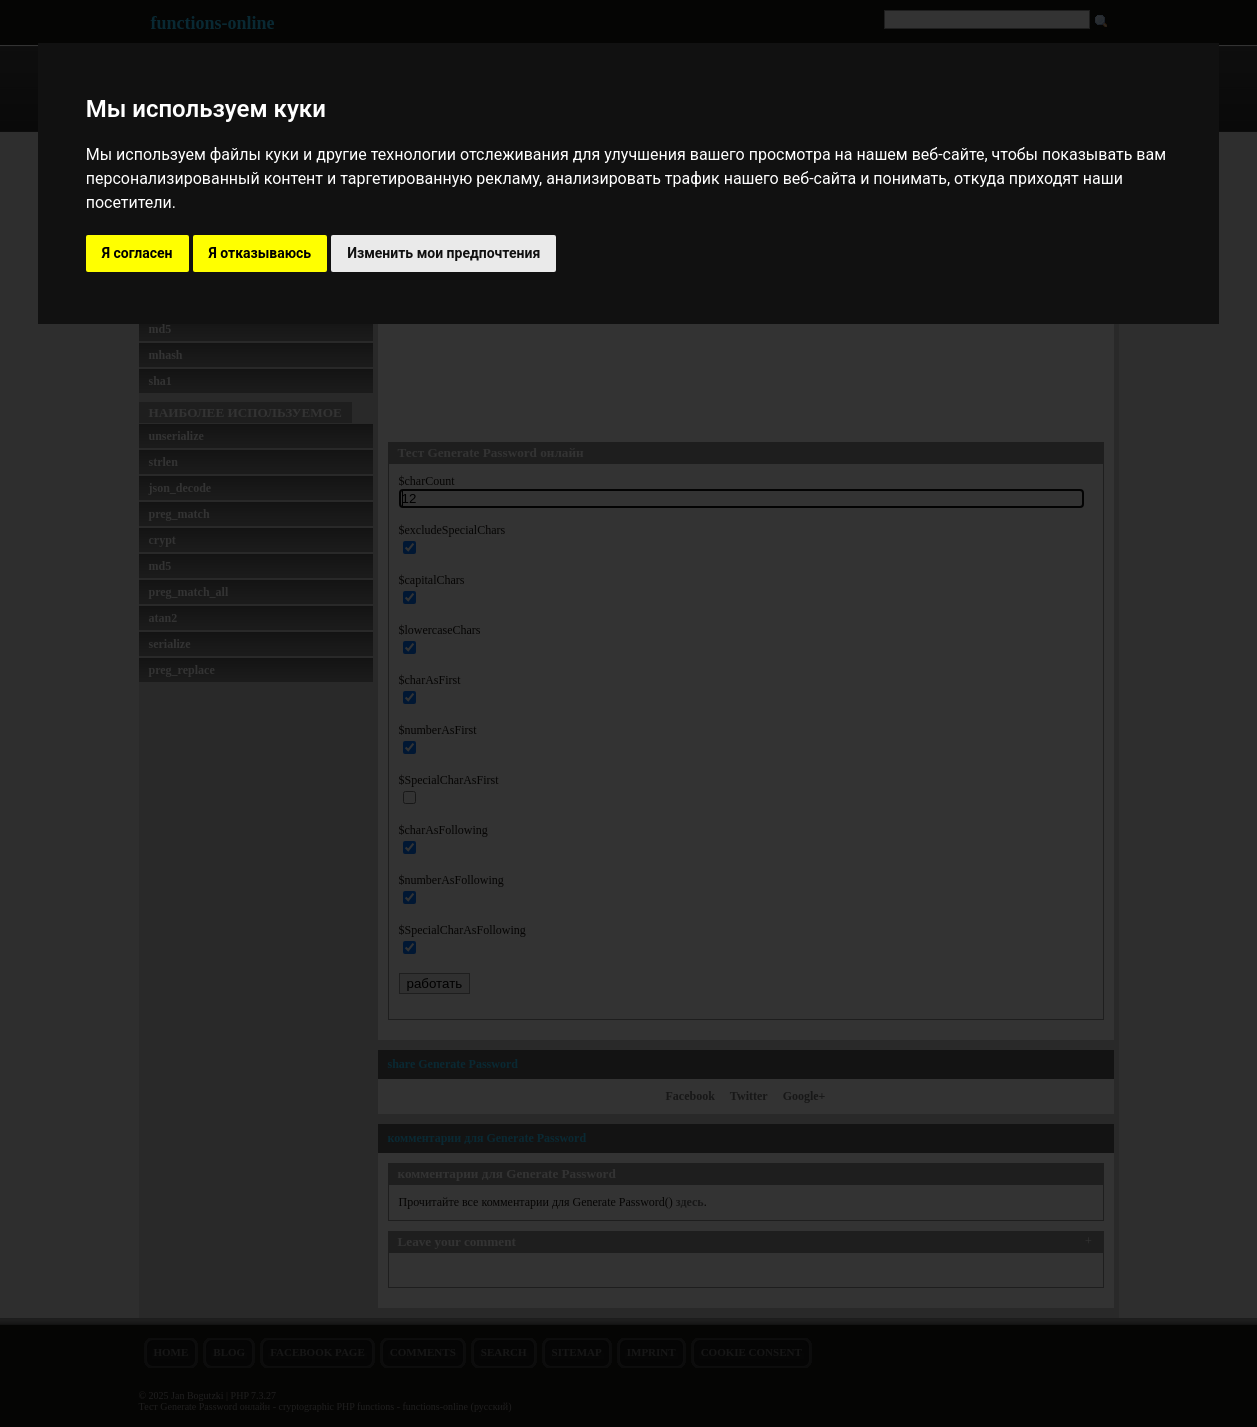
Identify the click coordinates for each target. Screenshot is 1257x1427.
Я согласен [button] (137, 253)
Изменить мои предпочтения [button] (443, 253)
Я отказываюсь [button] (260, 253)
